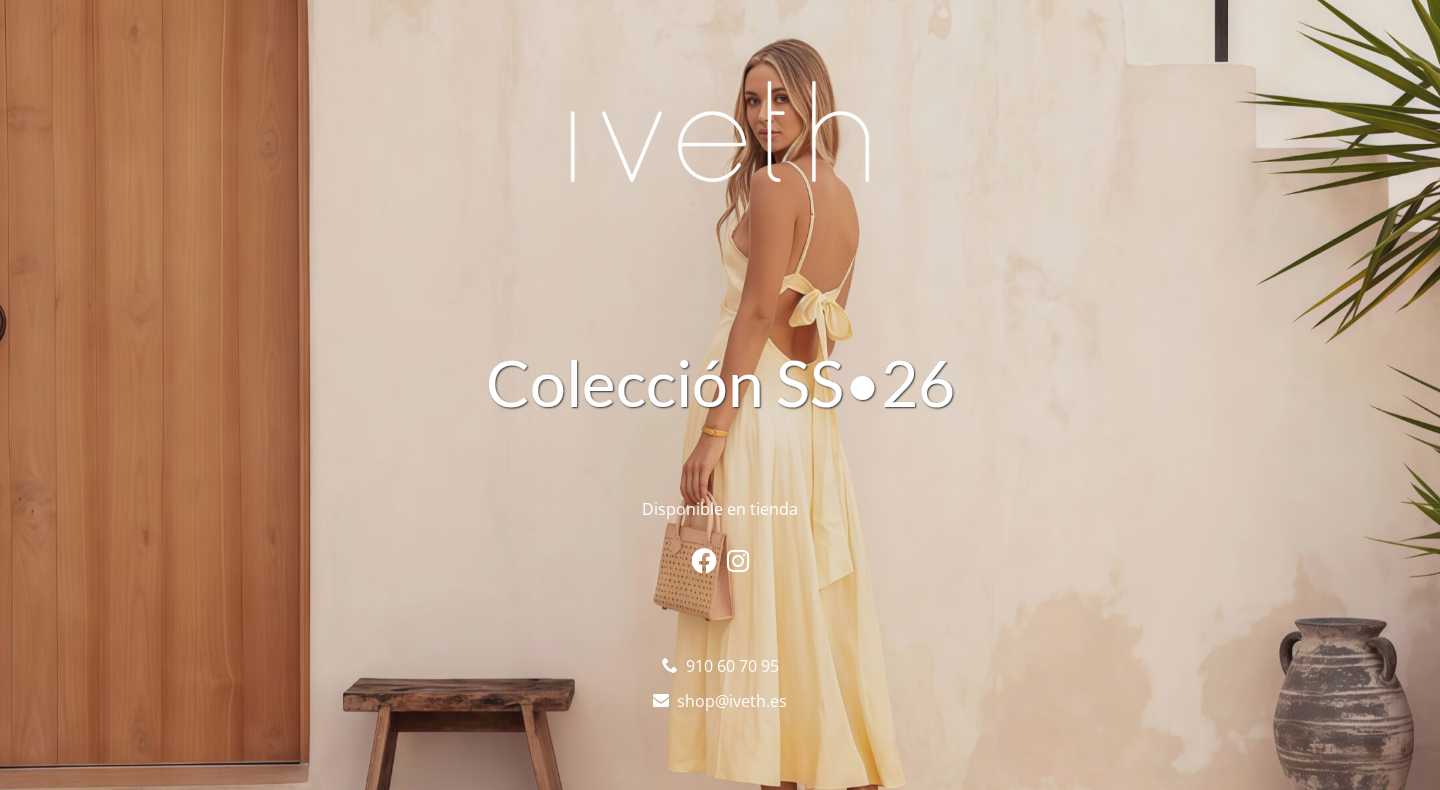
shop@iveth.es (732, 701)
